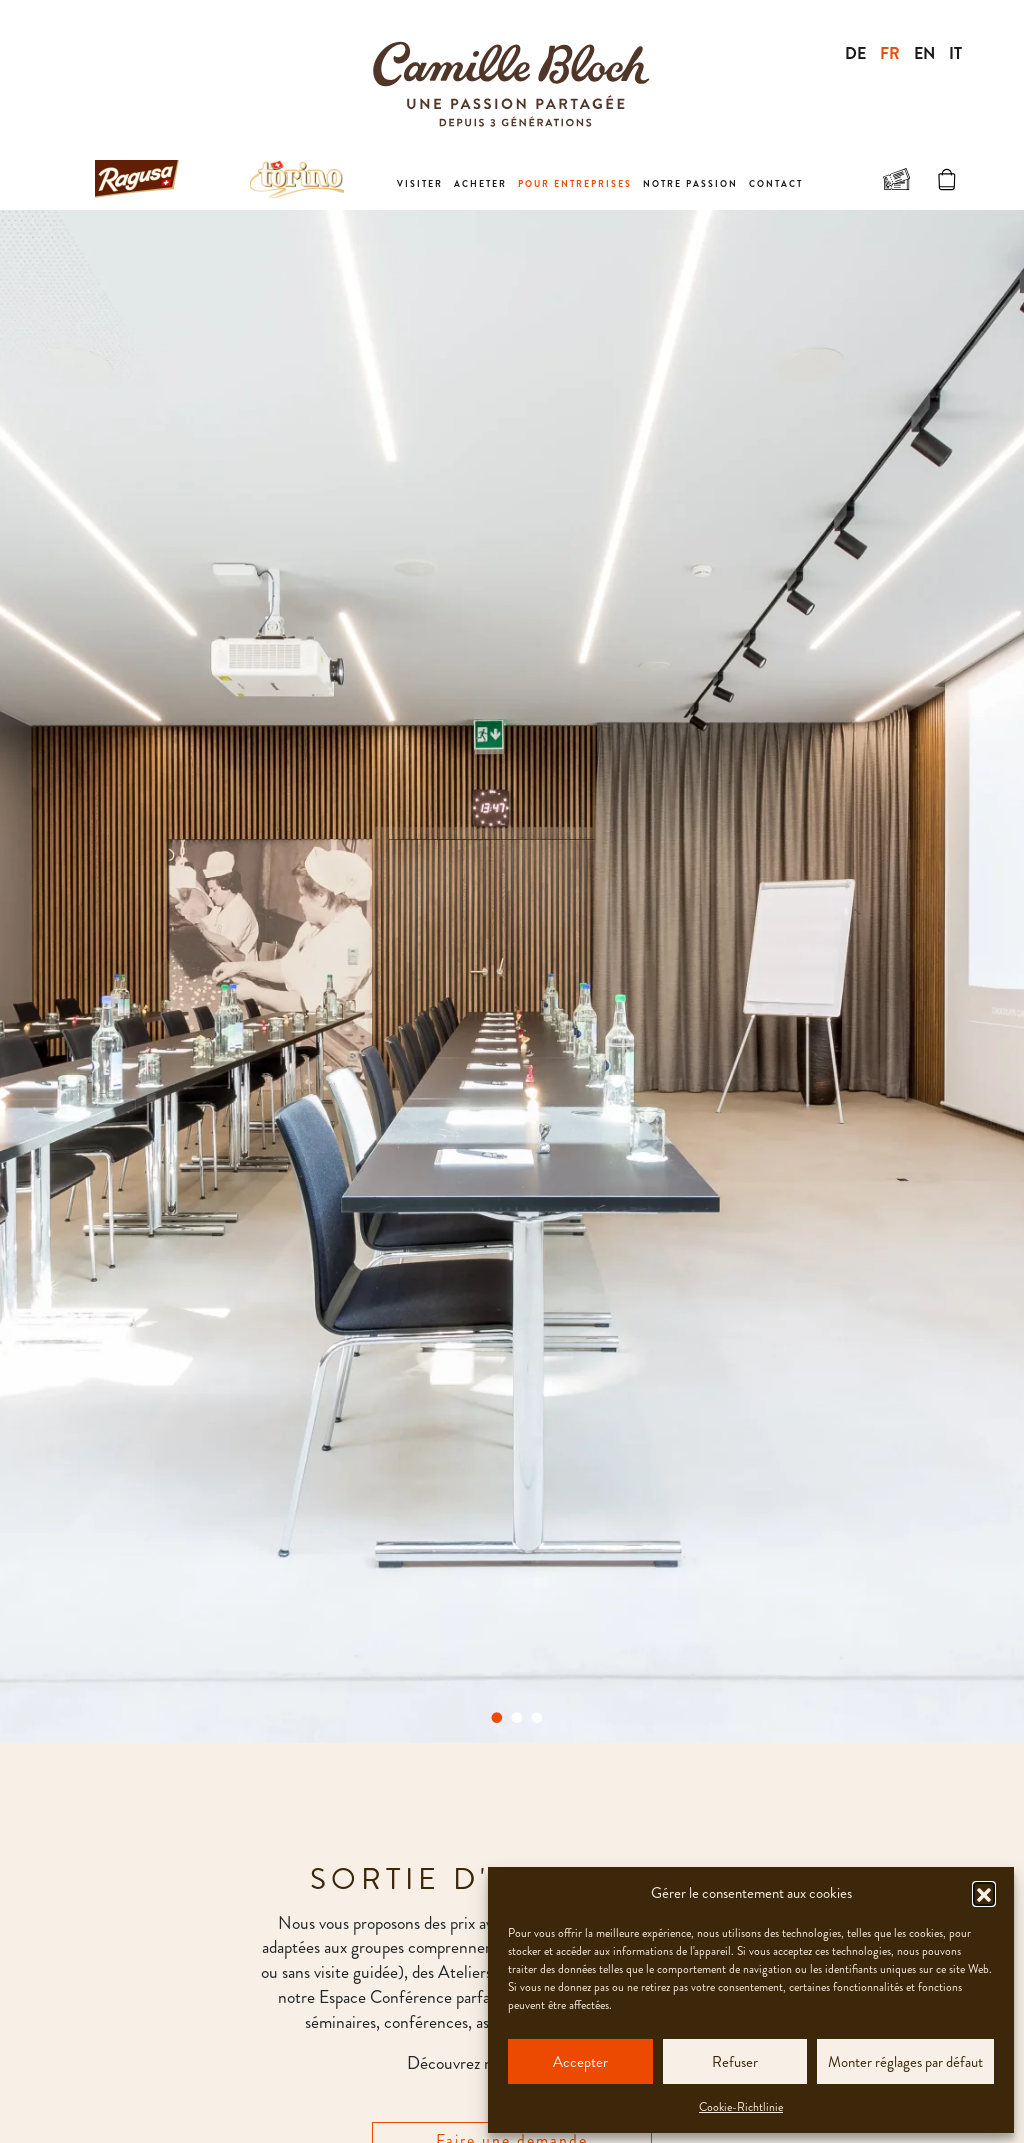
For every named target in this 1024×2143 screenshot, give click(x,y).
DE (855, 53)
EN (924, 53)
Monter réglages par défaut (905, 2062)
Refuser (735, 2062)
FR (890, 53)
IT (955, 53)
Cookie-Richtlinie (741, 2107)
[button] (984, 1893)
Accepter (580, 2062)
